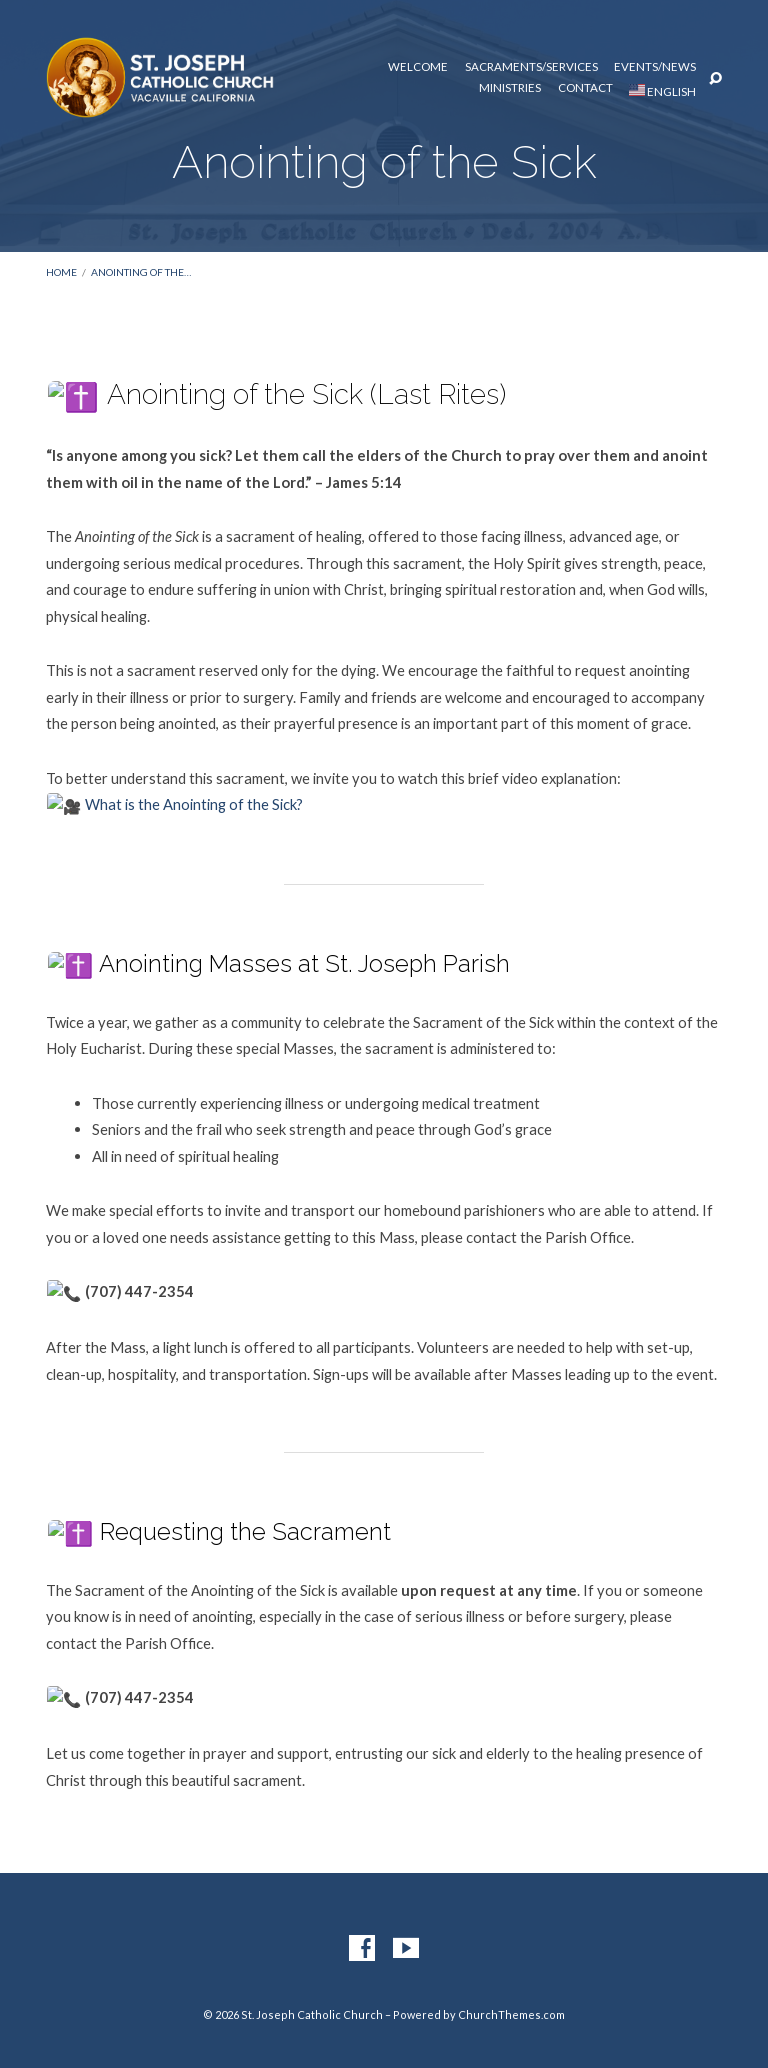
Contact (585, 88)
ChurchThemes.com (511, 2003)
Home (61, 272)
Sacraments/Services (531, 67)
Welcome (418, 67)
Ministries (510, 88)
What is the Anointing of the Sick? (176, 801)
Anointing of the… (141, 272)
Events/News (655, 67)
